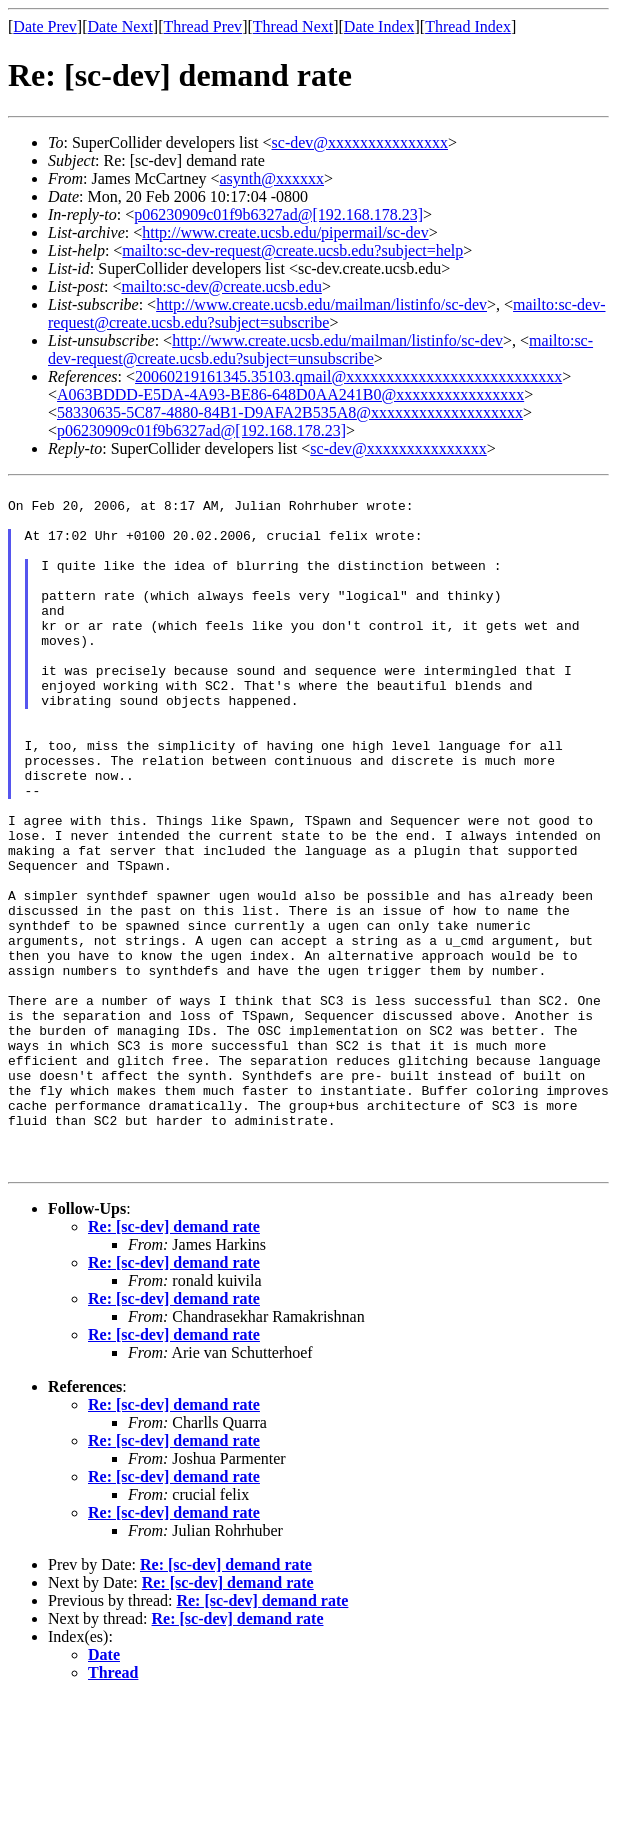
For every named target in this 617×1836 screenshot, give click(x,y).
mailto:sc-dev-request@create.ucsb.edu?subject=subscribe (326, 313)
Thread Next (293, 26)
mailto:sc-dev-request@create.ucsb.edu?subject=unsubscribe (320, 349)
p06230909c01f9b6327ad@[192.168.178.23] (278, 214)
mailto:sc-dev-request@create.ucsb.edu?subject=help (292, 250)
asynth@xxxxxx (272, 178)
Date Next (120, 26)
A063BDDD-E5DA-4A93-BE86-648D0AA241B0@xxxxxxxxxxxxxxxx (290, 394)
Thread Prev (202, 26)
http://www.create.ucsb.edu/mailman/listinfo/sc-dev (321, 304)
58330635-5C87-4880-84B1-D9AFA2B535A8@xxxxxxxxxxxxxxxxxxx (290, 412)
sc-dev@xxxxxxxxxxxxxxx (360, 142)
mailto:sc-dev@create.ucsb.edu (221, 286)
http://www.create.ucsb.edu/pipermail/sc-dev (285, 232)
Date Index (379, 26)
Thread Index (468, 26)
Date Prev (45, 26)
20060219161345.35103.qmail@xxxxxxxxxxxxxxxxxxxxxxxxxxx (348, 376)
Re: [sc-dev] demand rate (174, 1364)
